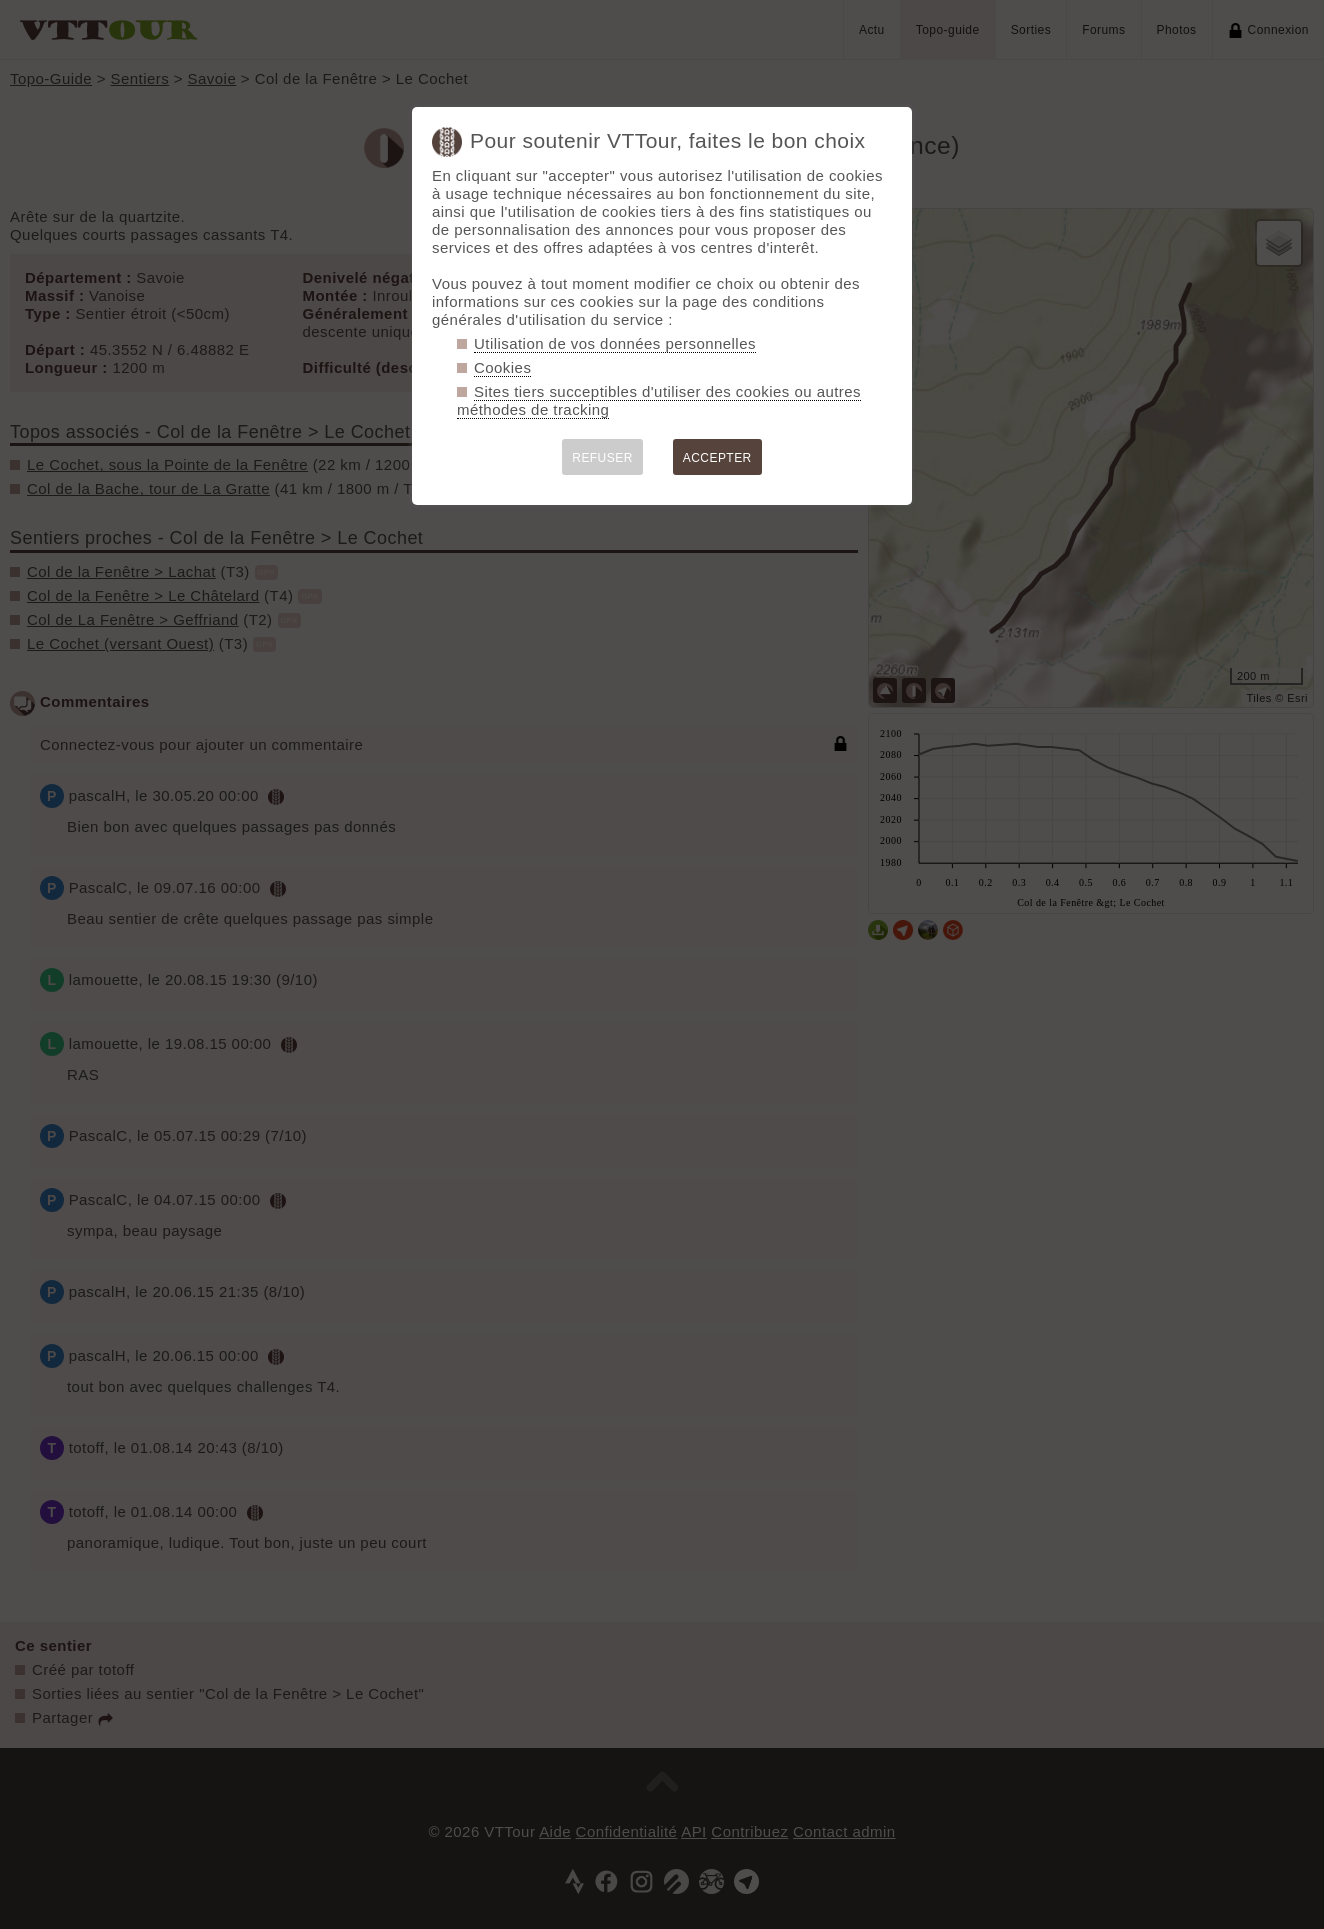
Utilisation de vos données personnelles (615, 343)
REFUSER (602, 458)
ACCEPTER (717, 458)
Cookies (502, 367)
